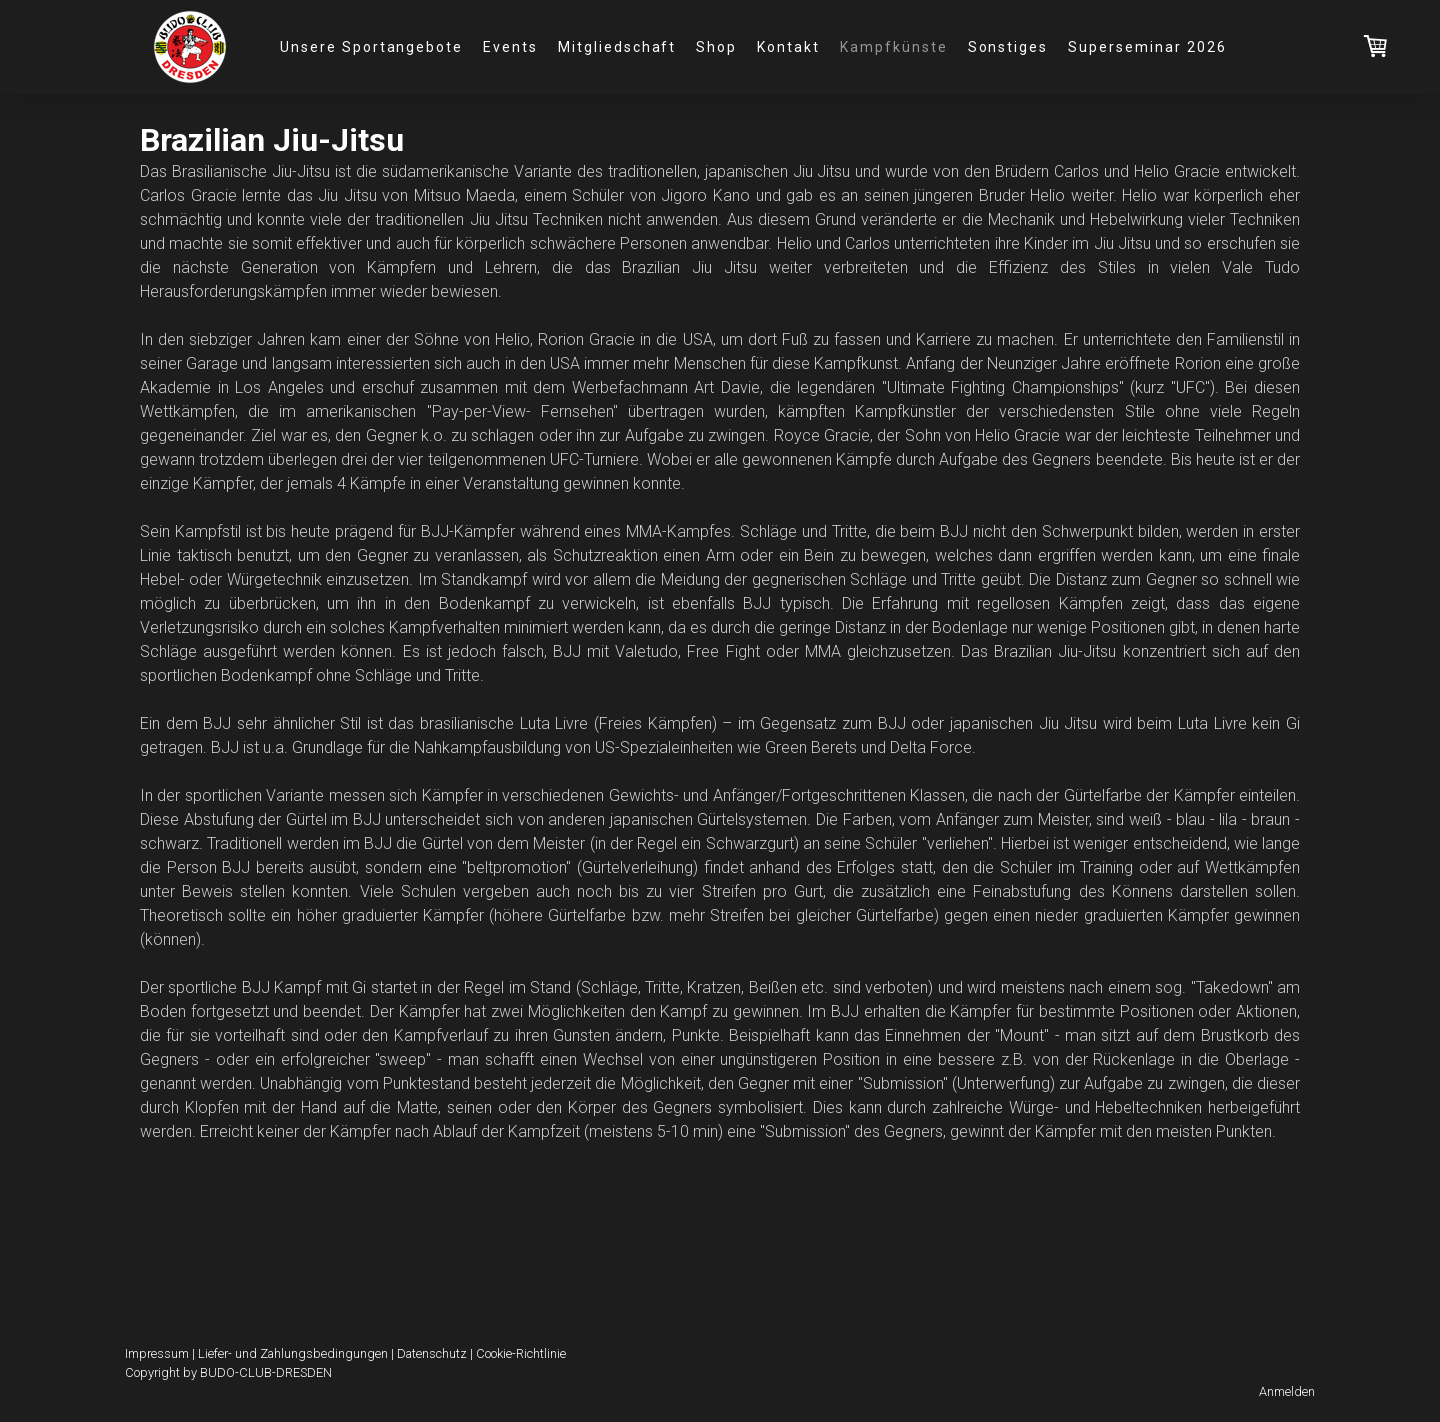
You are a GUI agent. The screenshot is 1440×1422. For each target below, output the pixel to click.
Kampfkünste (894, 47)
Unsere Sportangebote (371, 47)
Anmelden (1287, 1391)
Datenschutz (432, 1353)
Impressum (157, 1353)
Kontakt (788, 47)
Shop (716, 47)
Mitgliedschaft (617, 47)
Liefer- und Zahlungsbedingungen (293, 1353)
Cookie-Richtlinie (521, 1353)
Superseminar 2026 (1147, 47)
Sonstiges (1008, 47)
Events (510, 47)
